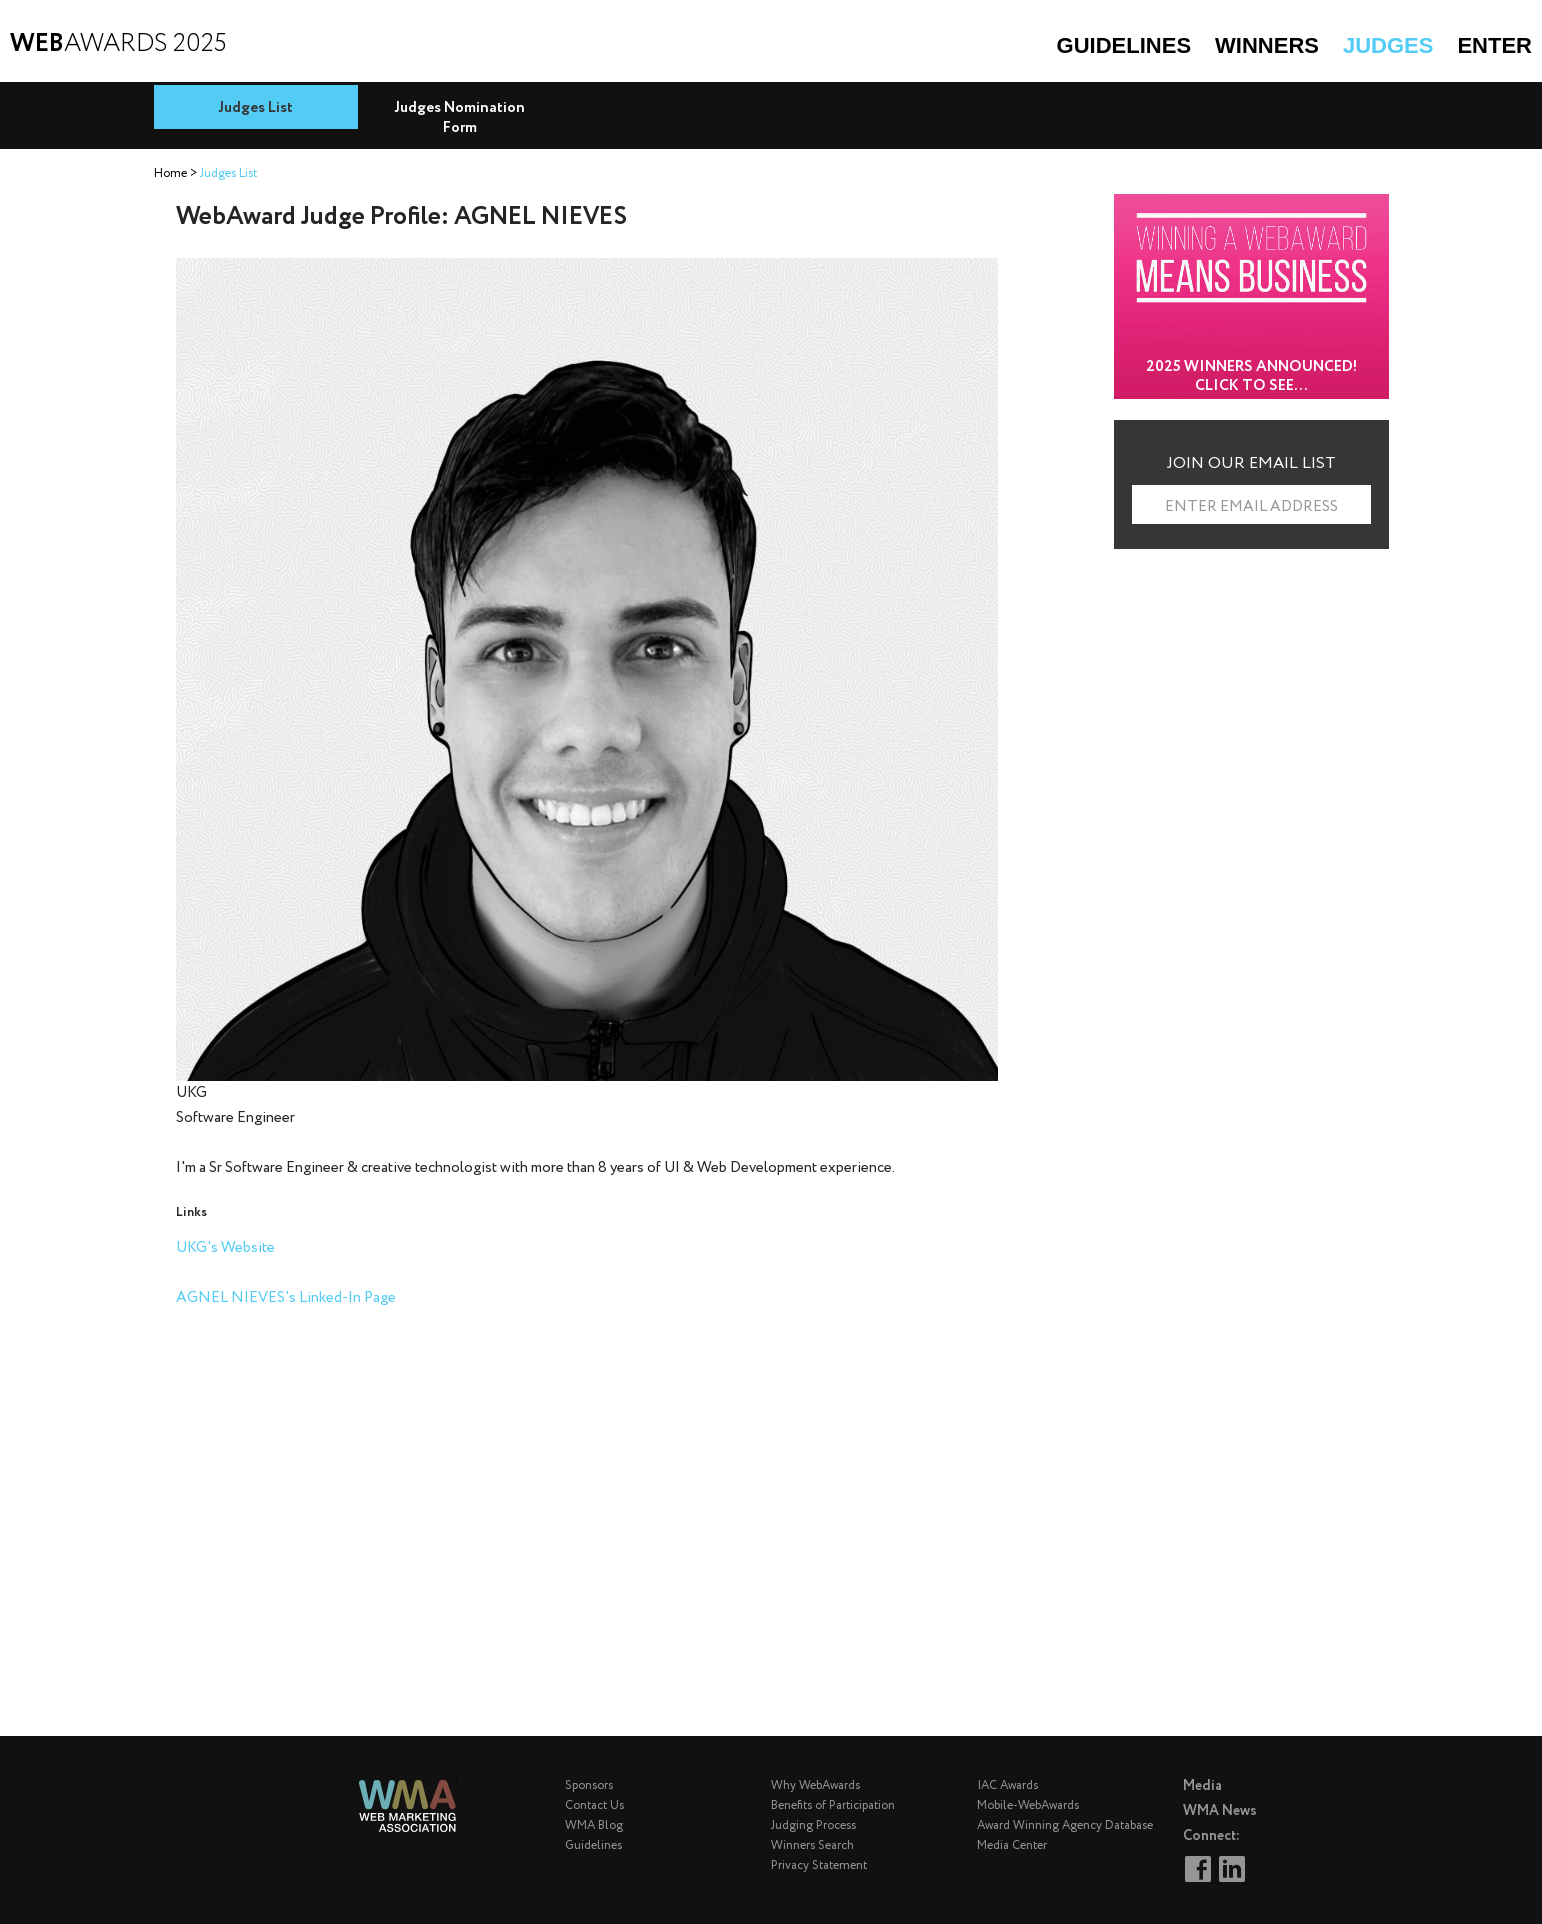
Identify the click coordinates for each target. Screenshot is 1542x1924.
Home (170, 173)
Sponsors (589, 1785)
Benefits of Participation (833, 1805)
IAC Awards (1007, 1785)
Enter (1494, 45)
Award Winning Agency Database (1065, 1825)
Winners (1267, 45)
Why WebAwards (815, 1785)
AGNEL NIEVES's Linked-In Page (286, 1298)
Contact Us (594, 1805)
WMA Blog (594, 1825)
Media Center (1012, 1845)
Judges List (255, 108)
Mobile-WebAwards (1028, 1805)
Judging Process (813, 1825)
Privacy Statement (819, 1865)
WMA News (1220, 1811)
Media (1202, 1786)
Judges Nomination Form (459, 118)
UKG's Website (225, 1248)
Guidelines (1124, 45)
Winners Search (812, 1845)
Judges (1388, 45)
